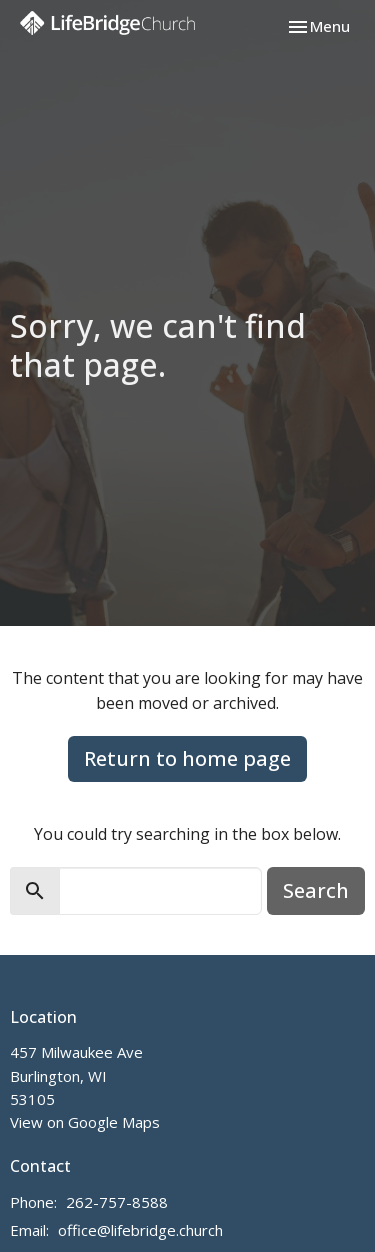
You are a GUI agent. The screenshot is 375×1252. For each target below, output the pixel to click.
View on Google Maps (85, 1122)
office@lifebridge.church (140, 1230)
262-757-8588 (117, 1202)
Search (316, 890)
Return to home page (187, 758)
